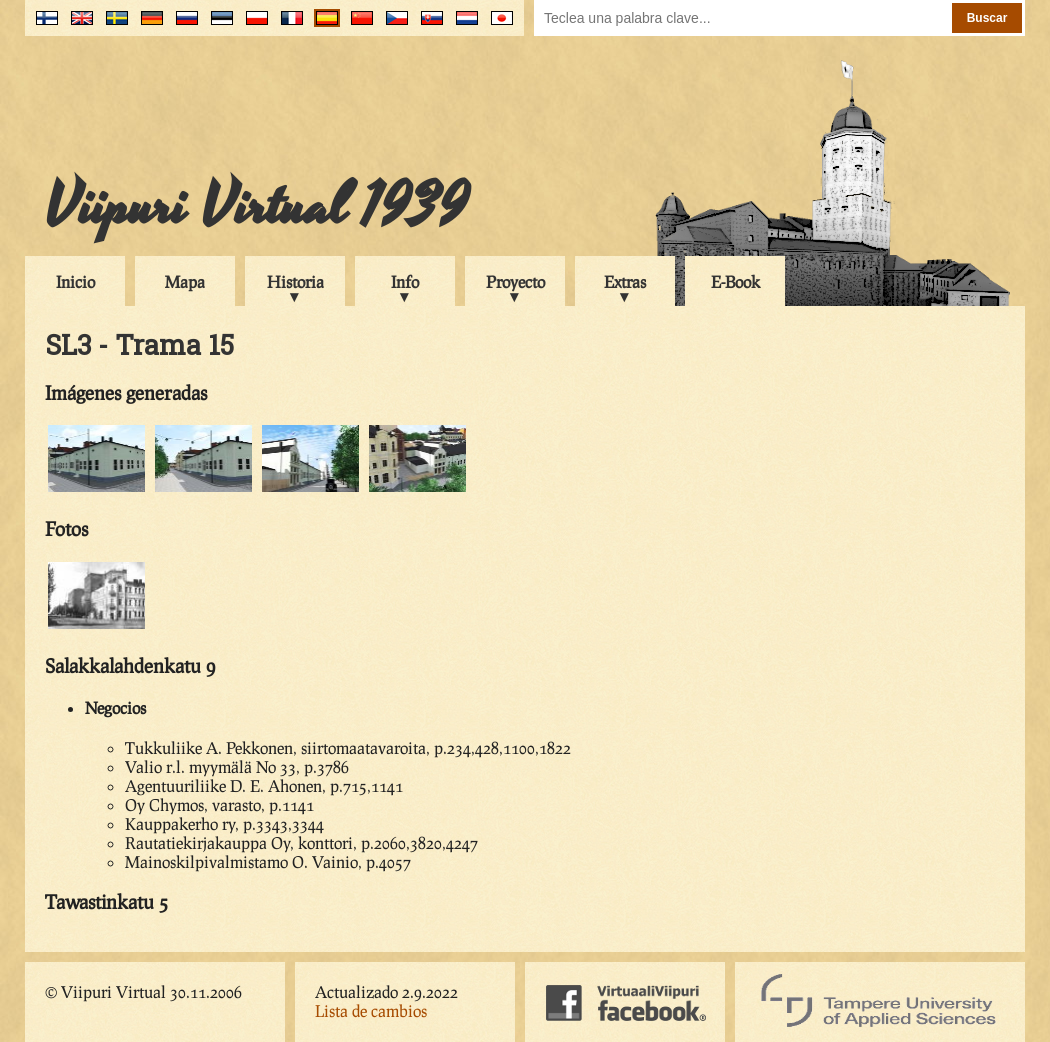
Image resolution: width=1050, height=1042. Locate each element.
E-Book (735, 281)
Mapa (185, 281)
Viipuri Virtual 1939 (256, 207)
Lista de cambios (371, 1010)
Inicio (75, 281)
